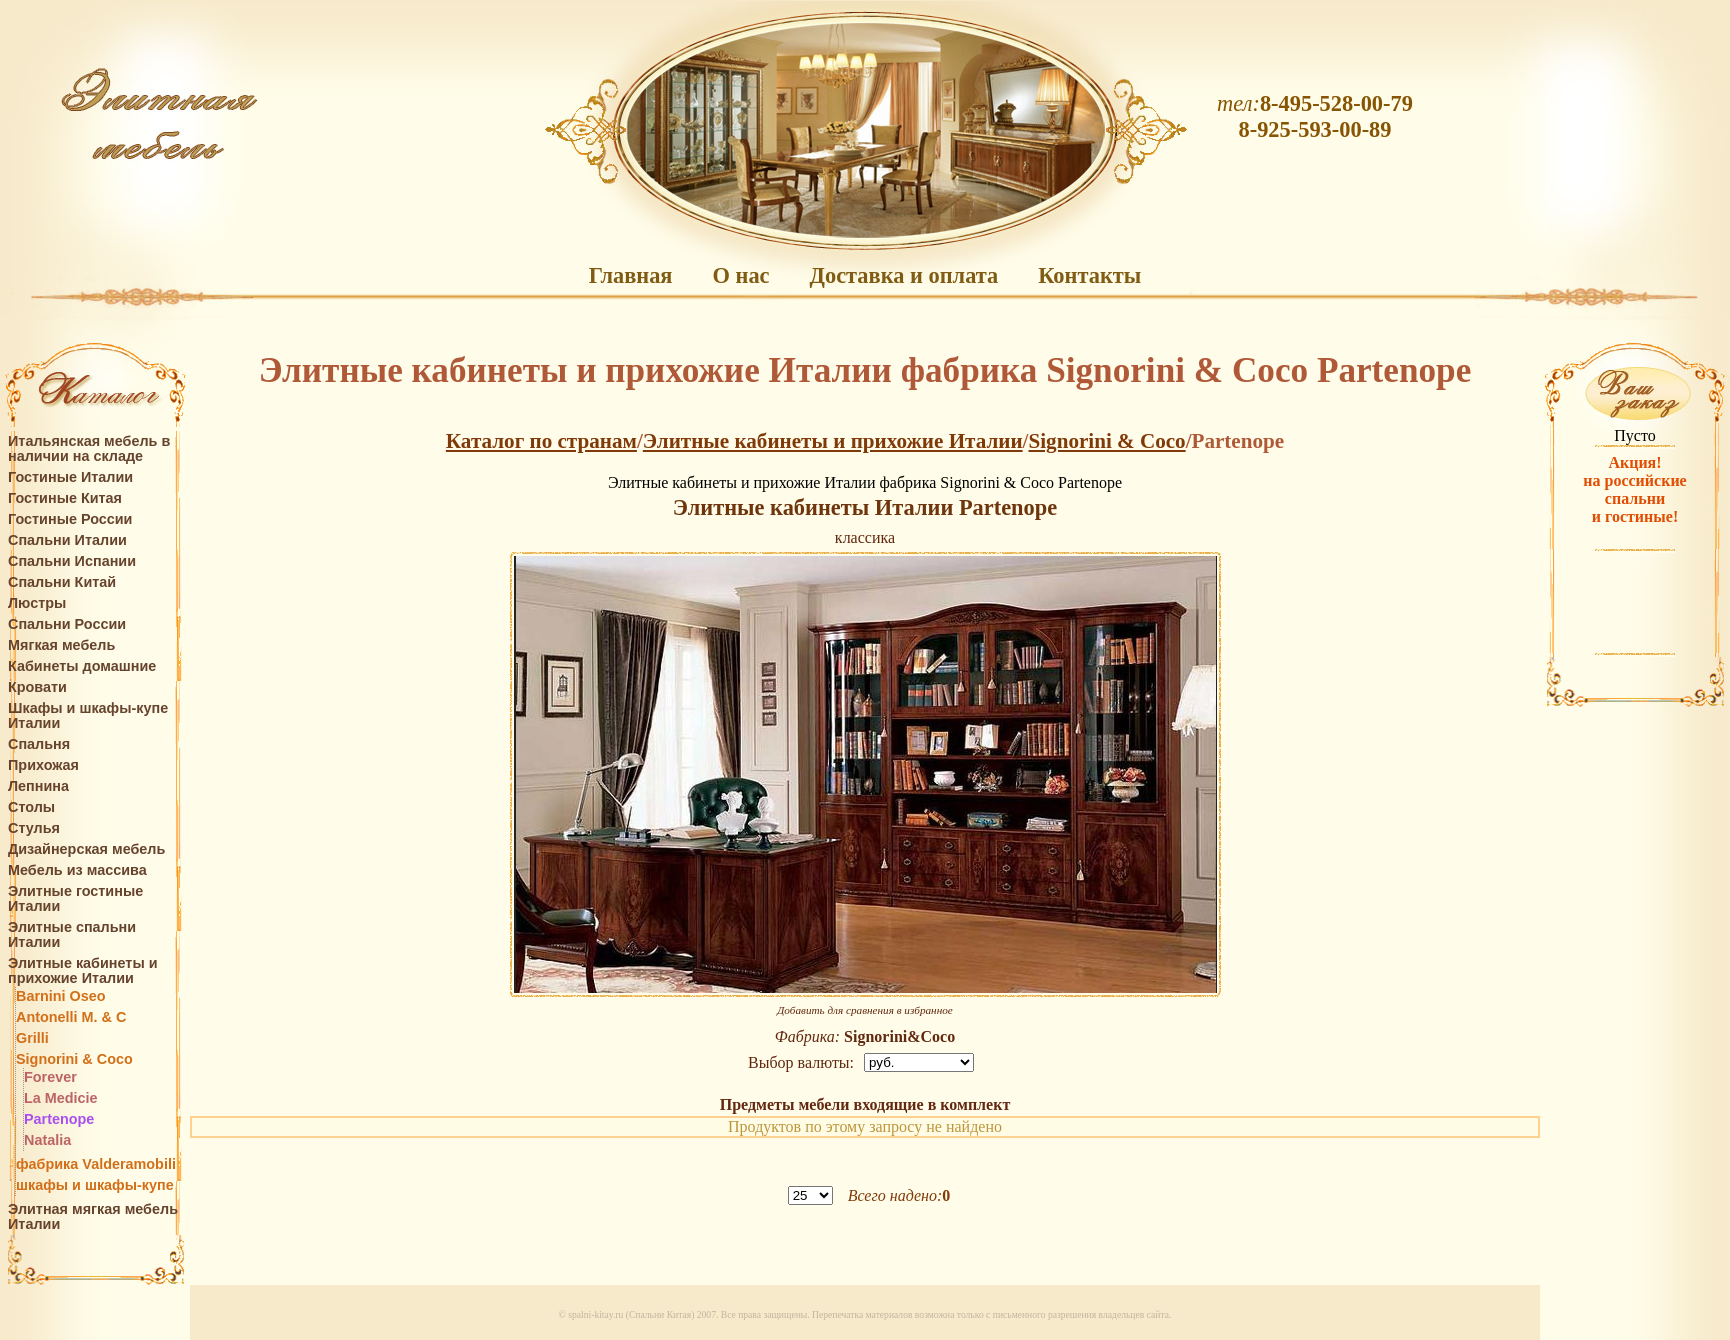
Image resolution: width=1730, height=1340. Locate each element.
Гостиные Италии (70, 477)
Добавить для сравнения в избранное (865, 1010)
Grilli (32, 1038)
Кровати (37, 687)
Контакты (1089, 275)
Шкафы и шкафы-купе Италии (88, 716)
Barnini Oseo (61, 996)
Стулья (34, 828)
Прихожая (43, 765)
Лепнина (38, 786)
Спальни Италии (67, 540)
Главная (631, 275)
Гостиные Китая (65, 498)
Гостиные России (70, 519)
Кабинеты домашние (82, 666)
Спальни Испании (72, 561)
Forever (50, 1077)
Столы (31, 807)
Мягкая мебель (61, 645)
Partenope (59, 1119)
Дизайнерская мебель (86, 849)
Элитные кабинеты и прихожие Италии (83, 971)
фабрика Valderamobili (96, 1164)
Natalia (47, 1140)
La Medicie (61, 1098)
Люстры (37, 603)
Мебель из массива (77, 870)
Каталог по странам (541, 441)
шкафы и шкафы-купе (95, 1185)
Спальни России (67, 624)
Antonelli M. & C (71, 1017)
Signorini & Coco (74, 1059)
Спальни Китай (62, 582)
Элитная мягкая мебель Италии (93, 1217)
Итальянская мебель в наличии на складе (89, 449)
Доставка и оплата (904, 275)
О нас (740, 275)
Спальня (39, 744)
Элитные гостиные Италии (75, 899)
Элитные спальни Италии (72, 935)
